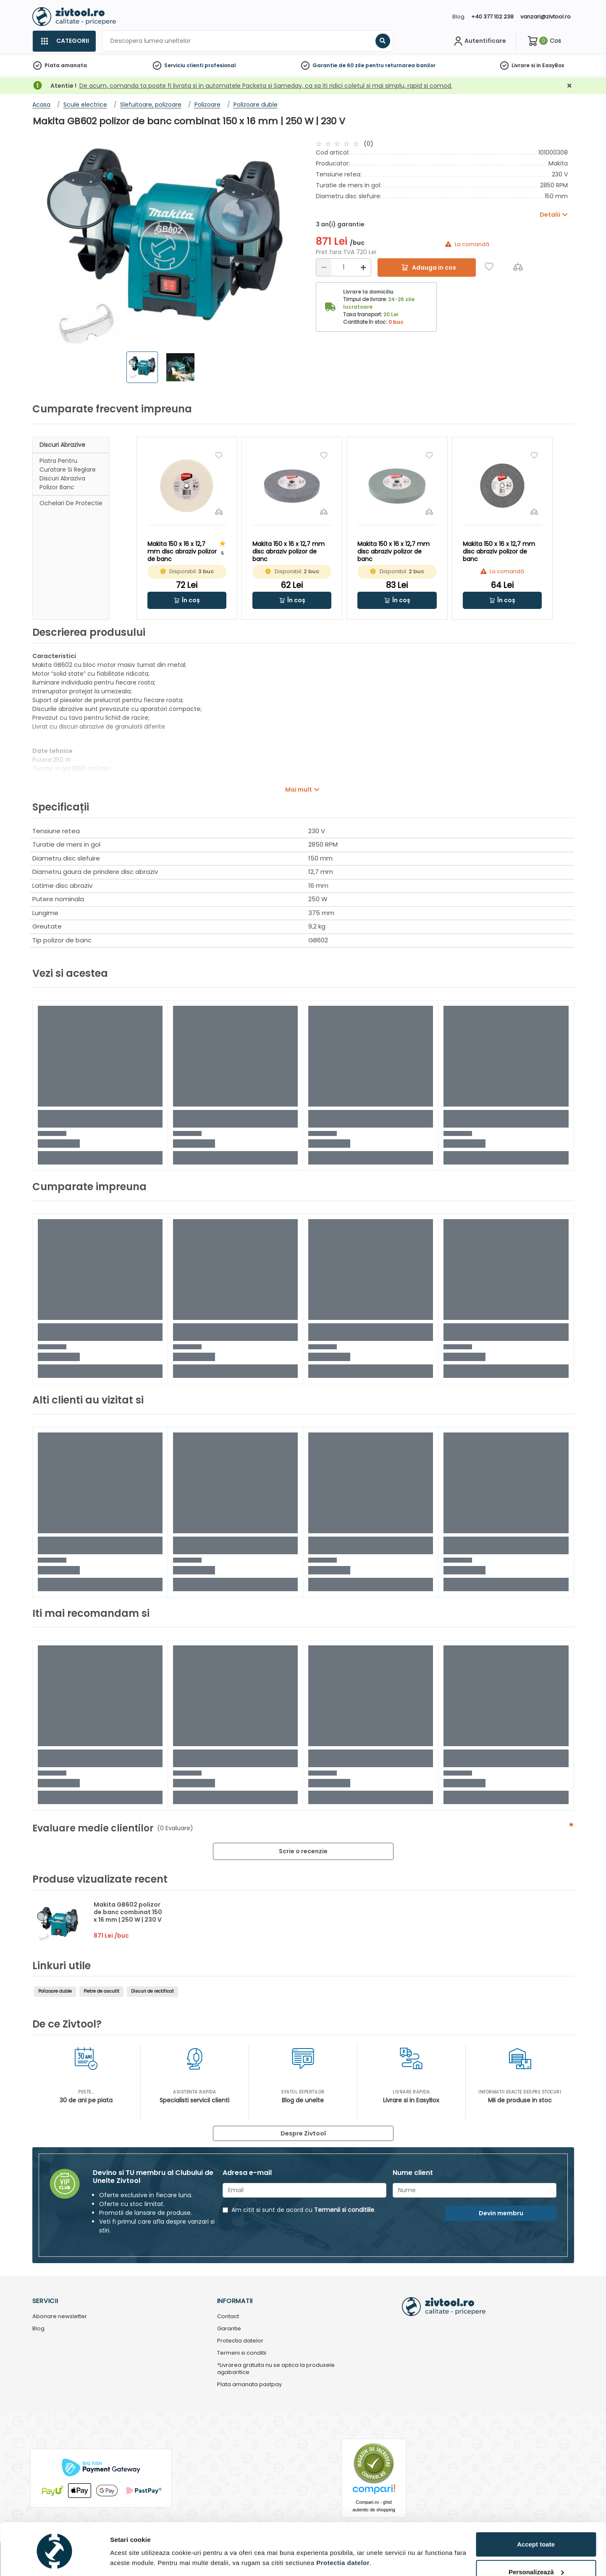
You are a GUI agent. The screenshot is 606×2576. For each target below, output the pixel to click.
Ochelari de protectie (70, 503)
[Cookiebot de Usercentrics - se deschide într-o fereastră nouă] (54, 2559)
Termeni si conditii (241, 2353)
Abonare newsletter (59, 2316)
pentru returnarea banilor (400, 65)
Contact (228, 2316)
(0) (368, 143)
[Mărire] (363, 267)
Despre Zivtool (303, 2133)
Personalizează (536, 2542)
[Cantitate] (343, 267)
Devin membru (501, 2213)
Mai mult (298, 789)
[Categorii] (64, 41)
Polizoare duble (55, 1991)
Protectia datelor (240, 2341)
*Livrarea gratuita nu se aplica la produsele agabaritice (276, 2369)
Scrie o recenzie (303, 1851)
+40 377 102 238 (492, 17)
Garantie (229, 2328)
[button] (186, 600)
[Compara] (518, 266)
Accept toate (536, 2514)
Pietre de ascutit (101, 1991)
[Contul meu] (479, 41)
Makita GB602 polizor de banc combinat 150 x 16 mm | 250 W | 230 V (128, 1912)
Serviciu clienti (183, 65)
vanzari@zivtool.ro (545, 17)
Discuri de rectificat (152, 1991)
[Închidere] (569, 86)
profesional (220, 65)
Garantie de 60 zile (338, 65)
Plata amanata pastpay (249, 2384)
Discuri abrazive (62, 445)
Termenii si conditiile (344, 2210)
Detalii (119, 2556)
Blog (458, 17)
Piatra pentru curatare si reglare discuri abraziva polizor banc (67, 473)
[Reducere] (323, 267)
